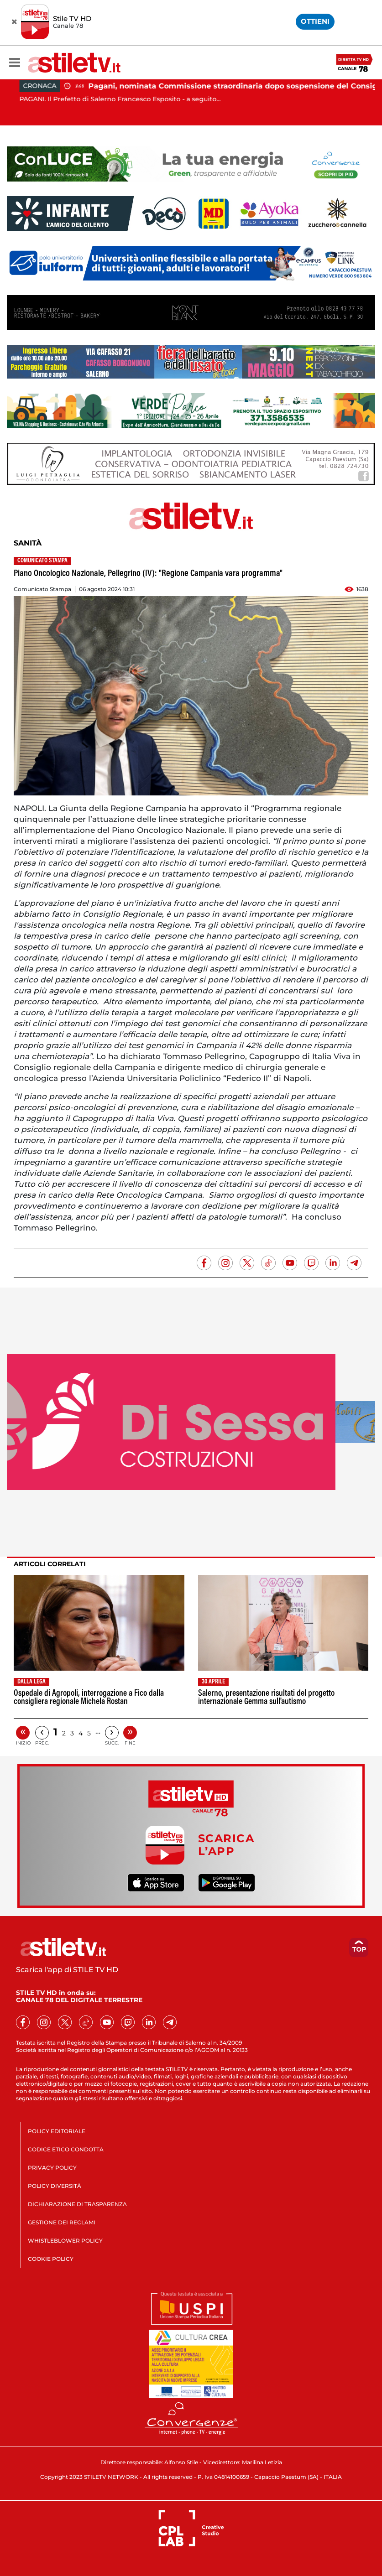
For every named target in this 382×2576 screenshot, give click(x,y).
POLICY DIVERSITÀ (54, 2185)
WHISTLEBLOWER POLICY (65, 2240)
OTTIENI (315, 21)
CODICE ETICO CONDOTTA (66, 2149)
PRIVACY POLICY (52, 2167)
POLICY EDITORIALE (56, 2131)
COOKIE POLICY (50, 2258)
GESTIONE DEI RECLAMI (61, 2222)
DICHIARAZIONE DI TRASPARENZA (77, 2204)
